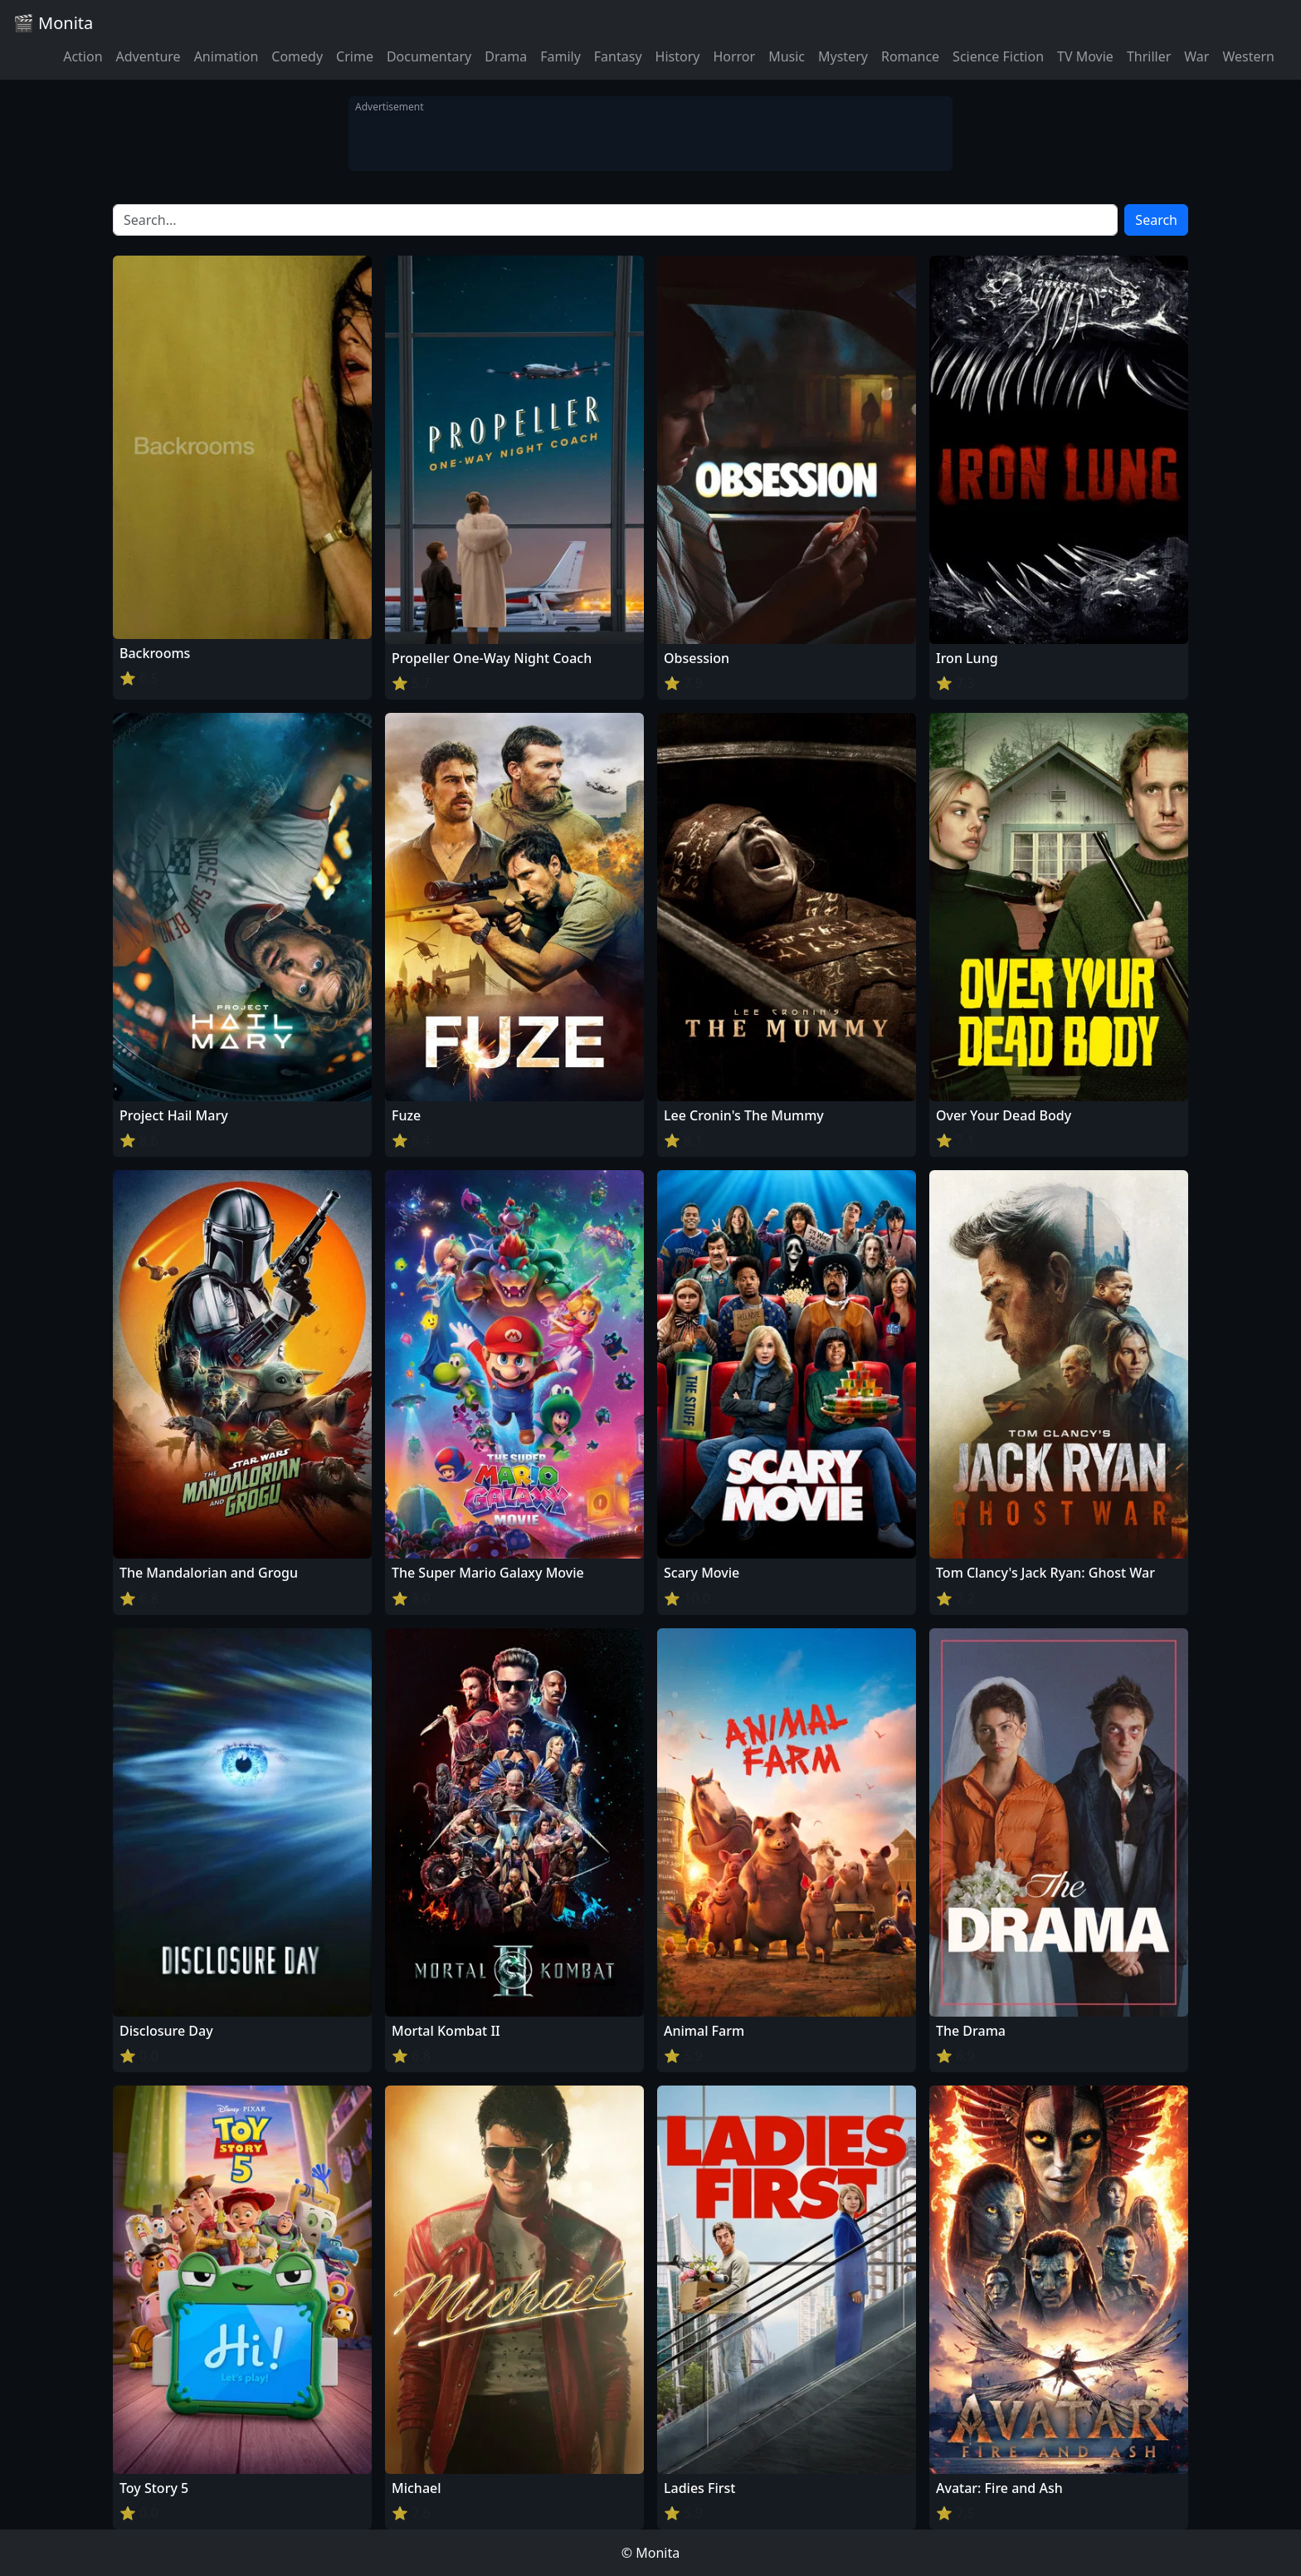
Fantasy (618, 56)
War (1196, 56)
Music (786, 56)
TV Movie (1085, 56)
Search (1156, 220)
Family (560, 56)
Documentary (429, 56)
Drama (506, 56)
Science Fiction (998, 56)
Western (1248, 56)
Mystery (843, 56)
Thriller (1149, 56)
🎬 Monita (53, 23)
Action (82, 56)
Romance (910, 56)
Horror (734, 56)
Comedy (297, 56)
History (677, 56)
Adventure (148, 56)
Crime (354, 56)
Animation (226, 56)
